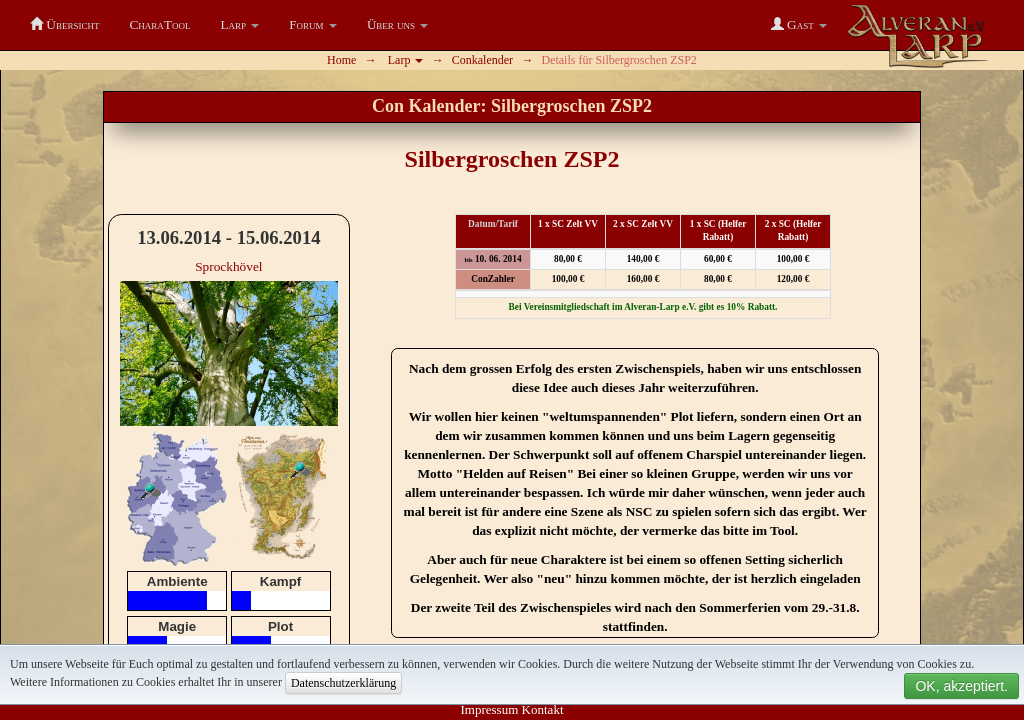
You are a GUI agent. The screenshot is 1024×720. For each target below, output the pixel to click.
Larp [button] (406, 60)
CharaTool (159, 24)
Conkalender (482, 60)
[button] (240, 25)
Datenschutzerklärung (343, 683)
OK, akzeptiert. (961, 686)
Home (341, 60)
